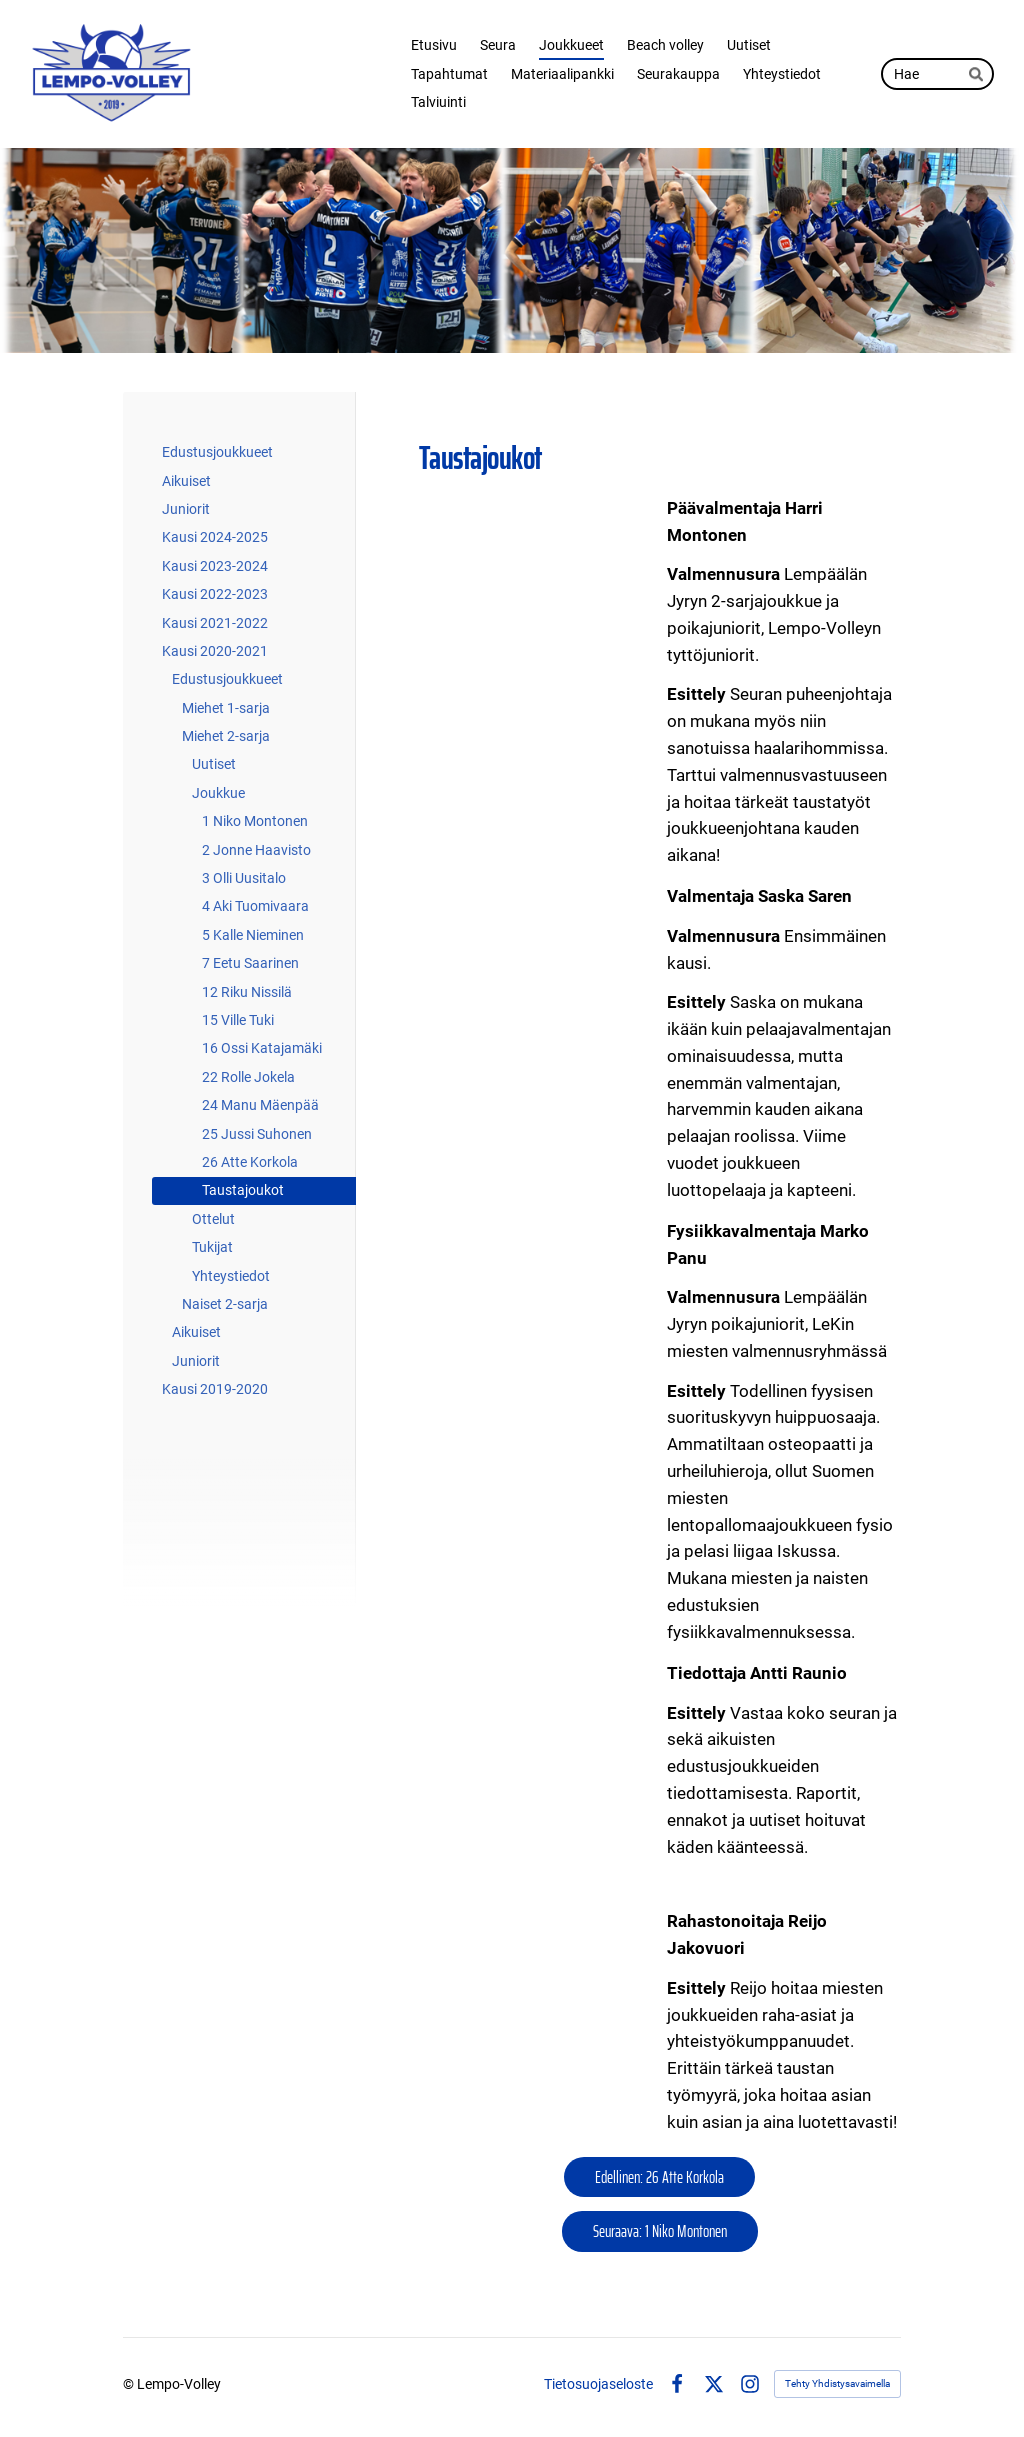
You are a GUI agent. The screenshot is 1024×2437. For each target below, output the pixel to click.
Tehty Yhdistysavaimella (837, 2383)
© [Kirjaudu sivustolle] (130, 2384)
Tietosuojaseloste (598, 2384)
